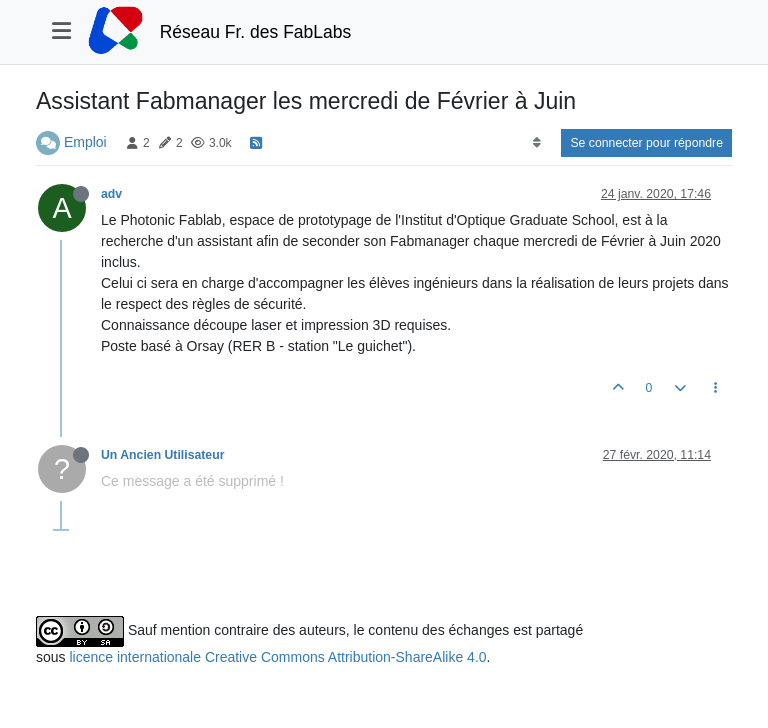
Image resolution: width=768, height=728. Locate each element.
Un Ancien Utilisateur (162, 455)
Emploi (85, 142)
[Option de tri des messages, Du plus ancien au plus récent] (536, 143)
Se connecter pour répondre (646, 143)
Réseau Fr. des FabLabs (256, 32)
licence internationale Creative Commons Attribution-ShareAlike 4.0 (277, 657)
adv (111, 194)
